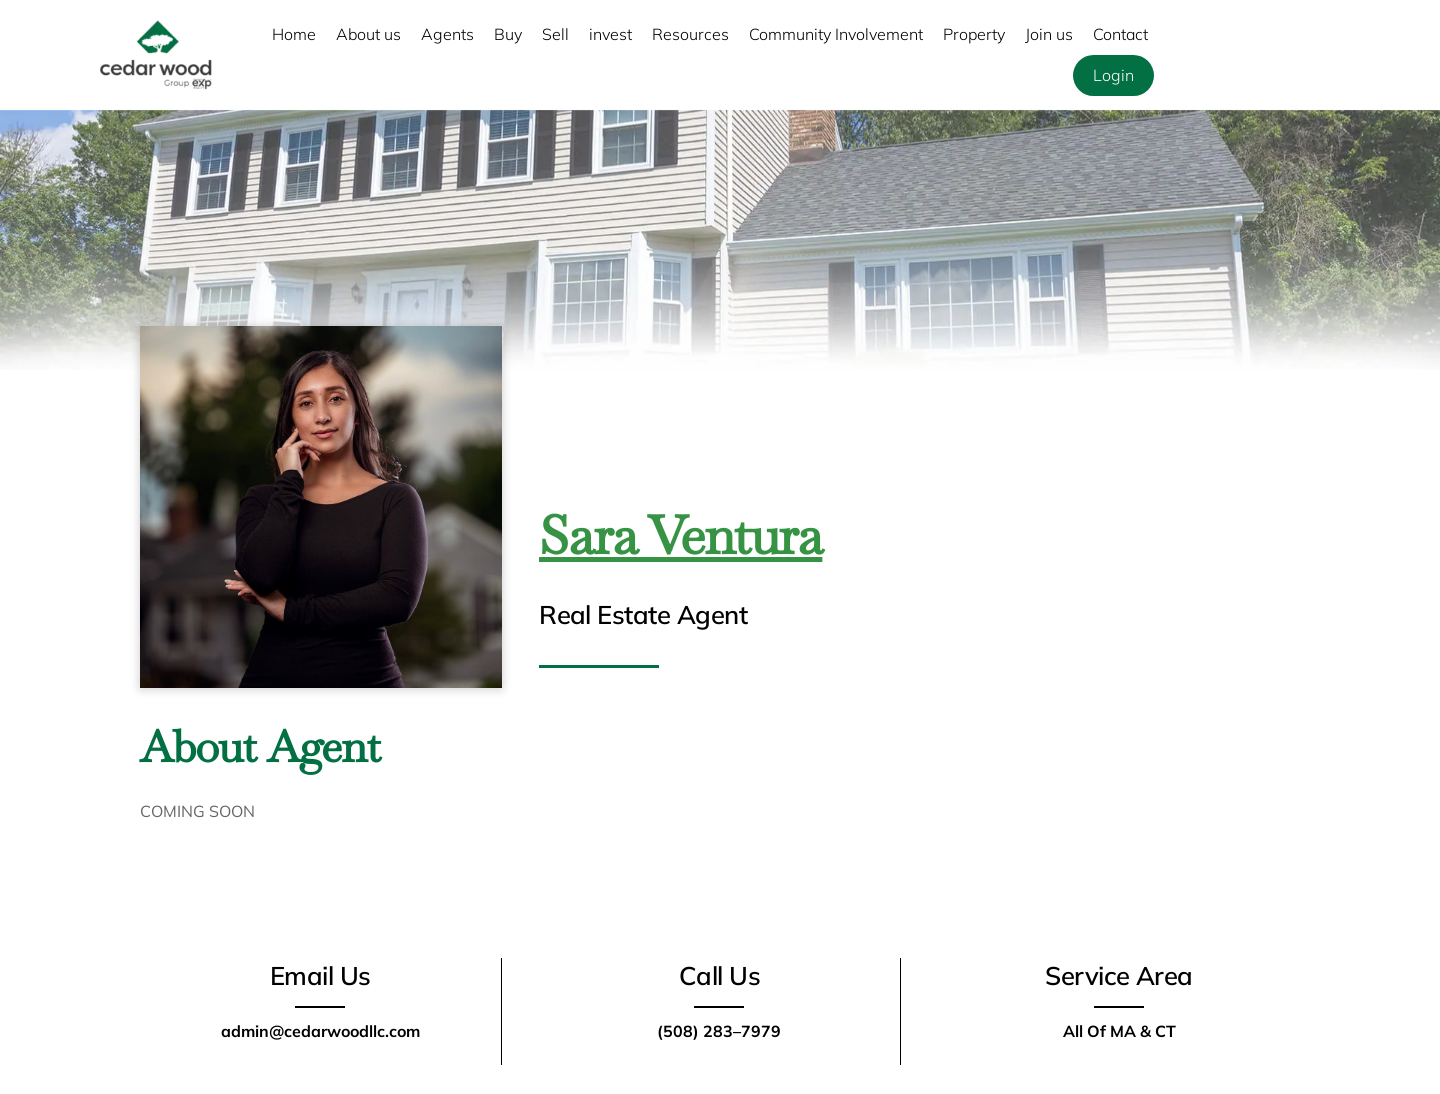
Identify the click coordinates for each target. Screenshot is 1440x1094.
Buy (508, 34)
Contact (1120, 34)
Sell (555, 34)
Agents (447, 34)
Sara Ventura (680, 535)
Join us (1049, 34)
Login (1113, 75)
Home (294, 34)
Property (974, 34)
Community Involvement (836, 34)
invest (610, 34)
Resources (690, 34)
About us (368, 34)
